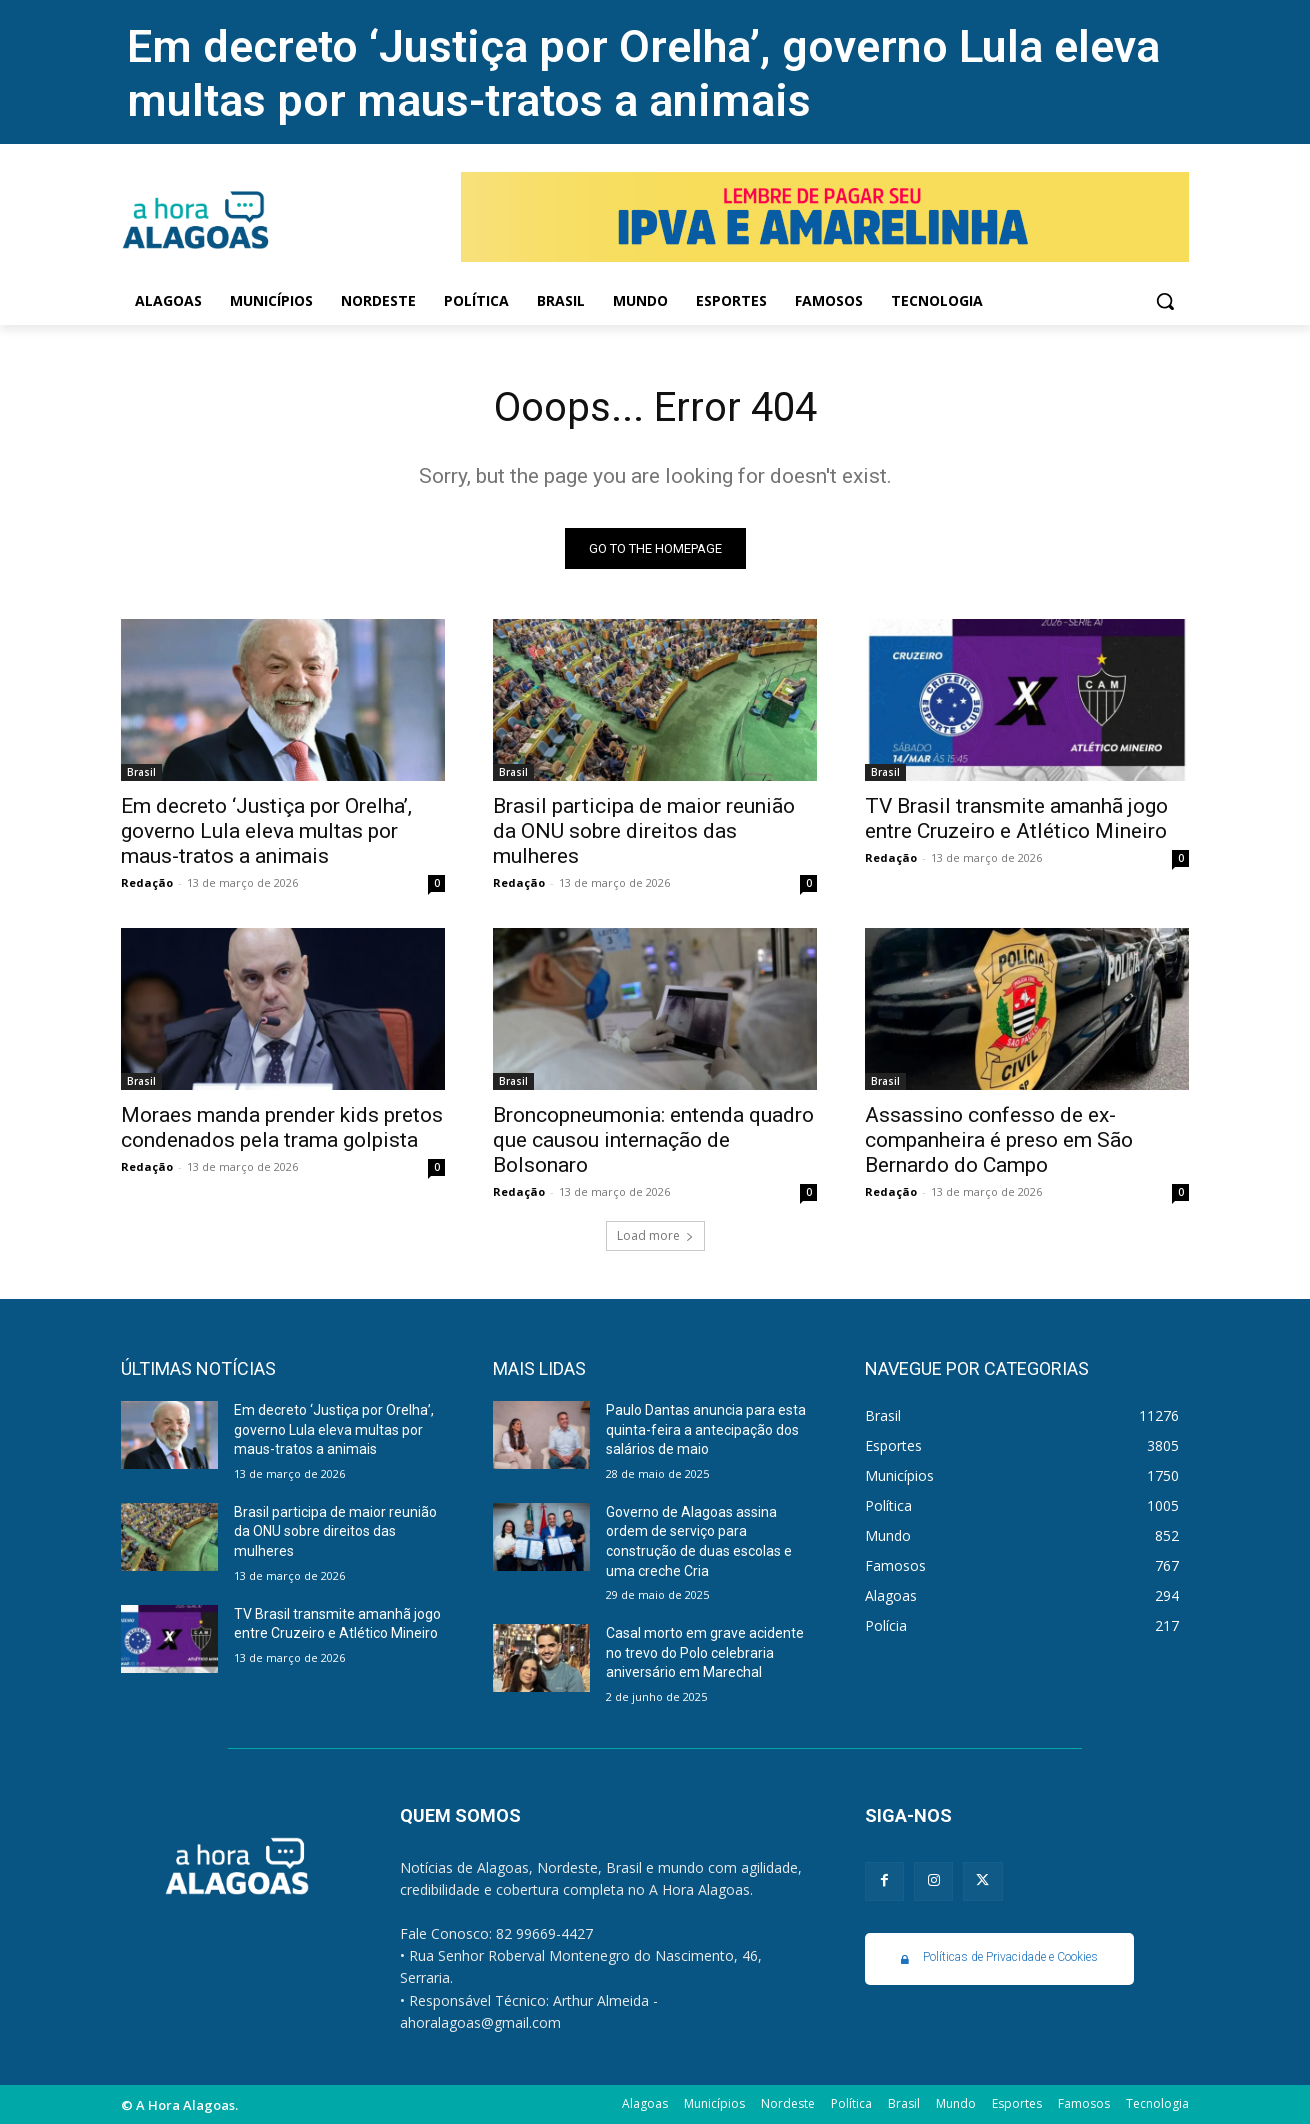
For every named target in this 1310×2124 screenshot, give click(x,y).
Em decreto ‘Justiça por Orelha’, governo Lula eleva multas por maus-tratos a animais (643, 73)
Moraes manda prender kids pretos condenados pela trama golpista (282, 1127)
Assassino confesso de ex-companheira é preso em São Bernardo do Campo (999, 1140)
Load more (655, 1235)
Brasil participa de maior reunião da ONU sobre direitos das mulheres (644, 831)
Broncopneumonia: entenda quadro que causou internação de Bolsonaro (653, 1140)
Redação (147, 882)
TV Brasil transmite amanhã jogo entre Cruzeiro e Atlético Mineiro (1016, 818)
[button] (1165, 301)
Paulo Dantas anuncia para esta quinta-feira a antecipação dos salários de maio (706, 1429)
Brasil (141, 772)
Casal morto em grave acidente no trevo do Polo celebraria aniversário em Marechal (705, 1652)
